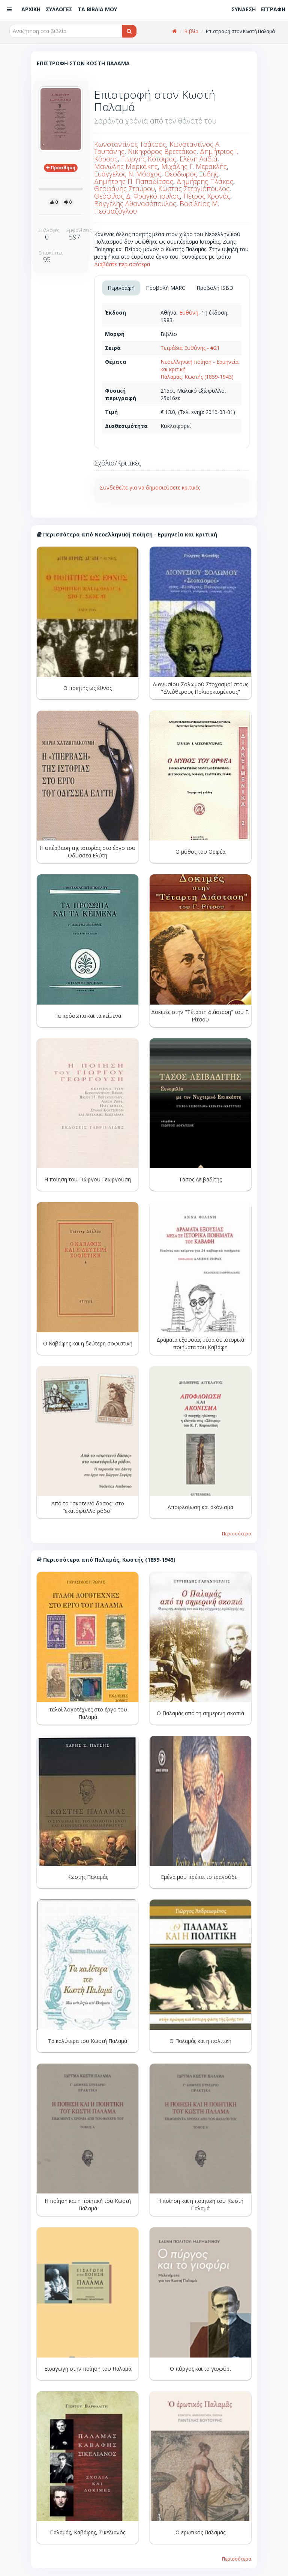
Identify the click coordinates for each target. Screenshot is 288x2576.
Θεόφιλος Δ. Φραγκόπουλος (137, 195)
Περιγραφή (121, 287)
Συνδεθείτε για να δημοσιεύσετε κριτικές (150, 487)
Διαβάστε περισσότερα (122, 264)
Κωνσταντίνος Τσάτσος (130, 144)
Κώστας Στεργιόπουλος (194, 188)
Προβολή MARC (165, 287)
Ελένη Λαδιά (199, 158)
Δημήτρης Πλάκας (205, 181)
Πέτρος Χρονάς (206, 195)
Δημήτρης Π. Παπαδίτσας (133, 181)
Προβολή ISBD (214, 287)
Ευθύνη (188, 312)
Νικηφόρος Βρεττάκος (162, 151)
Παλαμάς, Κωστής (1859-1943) (197, 376)
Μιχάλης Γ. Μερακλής (194, 166)
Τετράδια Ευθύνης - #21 (190, 347)
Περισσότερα (236, 1534)
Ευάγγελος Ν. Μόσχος (127, 173)
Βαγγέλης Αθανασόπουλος (135, 203)
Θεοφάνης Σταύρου (124, 188)
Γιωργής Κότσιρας (148, 158)
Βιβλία (191, 31)
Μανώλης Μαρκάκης (126, 166)
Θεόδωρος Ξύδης (191, 173)
